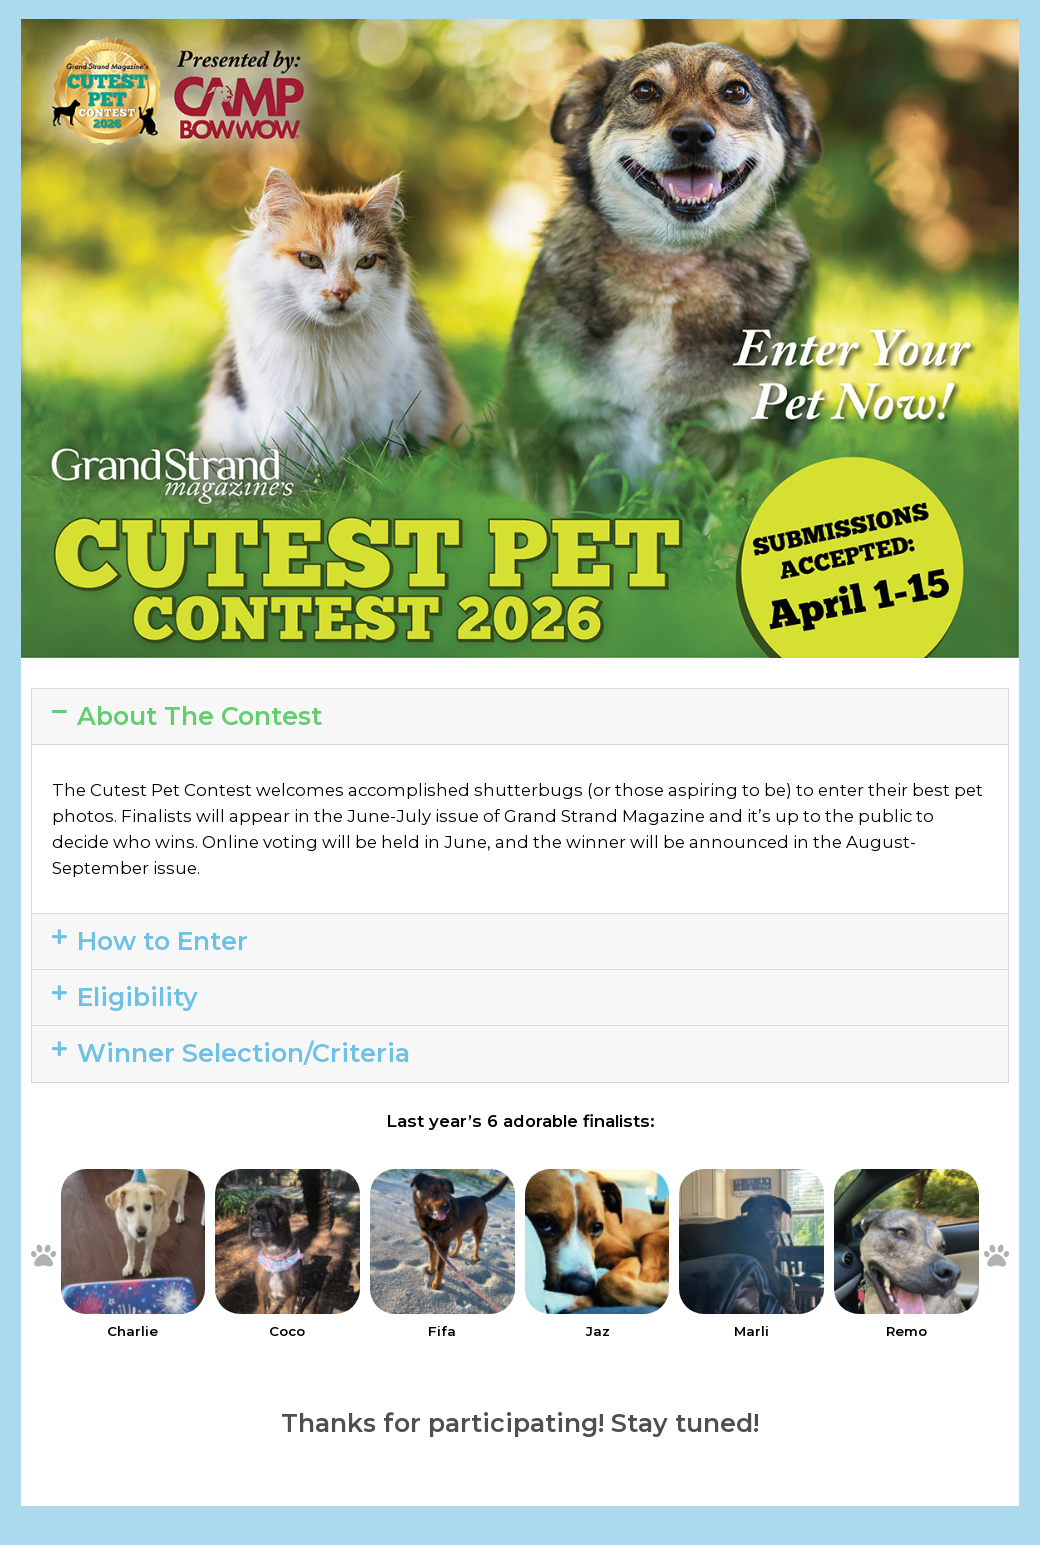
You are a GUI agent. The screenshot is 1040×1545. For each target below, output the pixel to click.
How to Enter (162, 941)
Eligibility (137, 997)
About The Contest (199, 716)
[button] (520, 716)
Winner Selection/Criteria (243, 1053)
